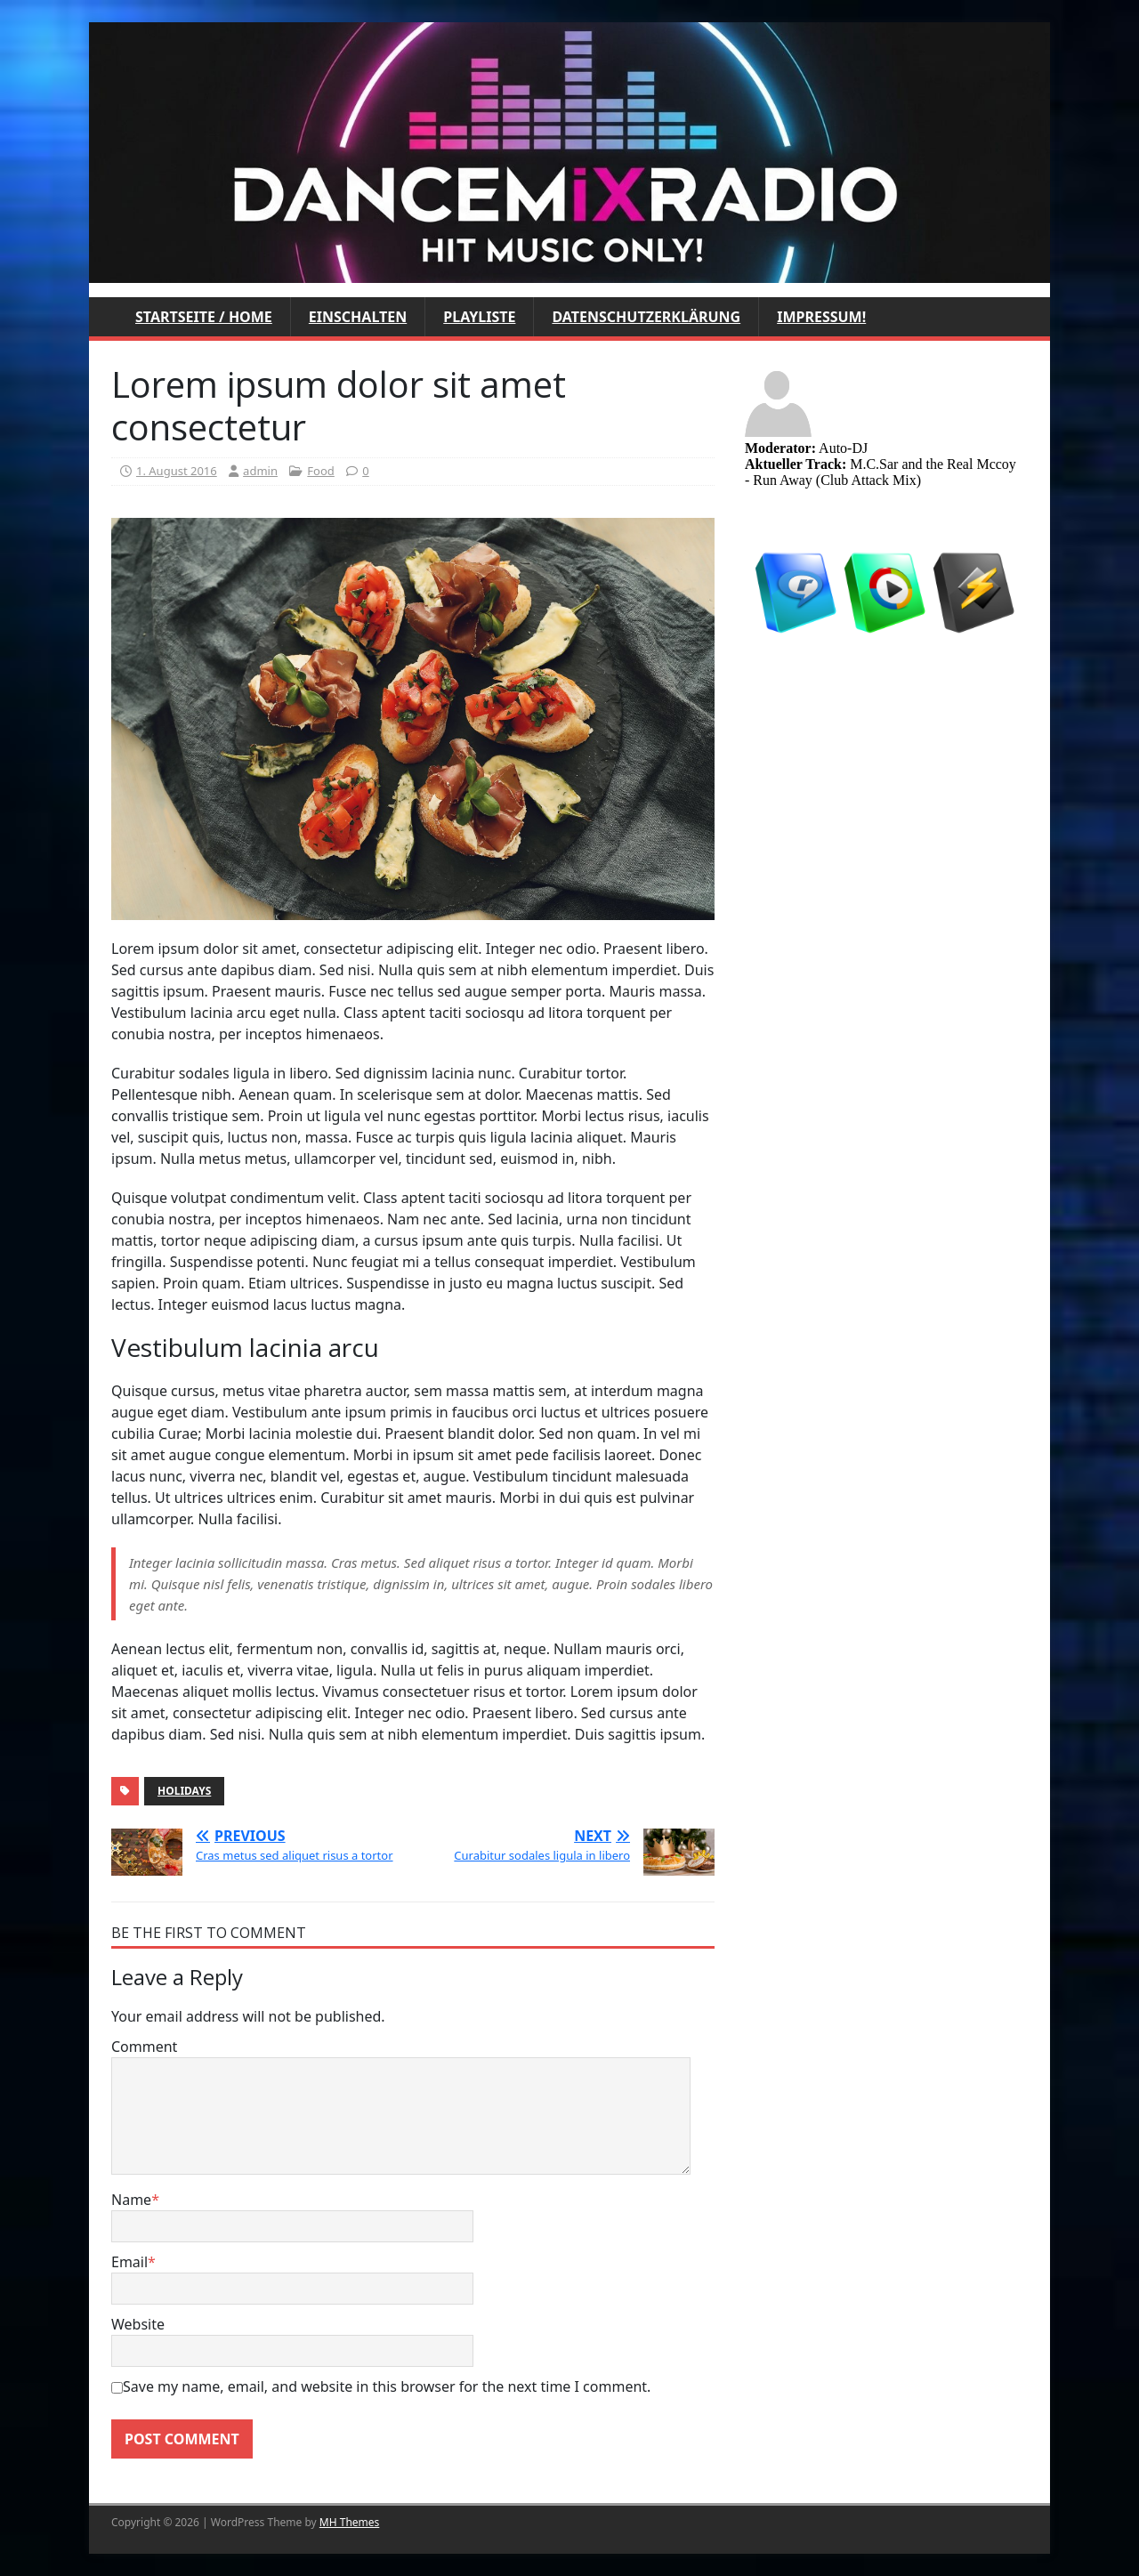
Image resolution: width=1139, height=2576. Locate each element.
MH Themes (349, 2522)
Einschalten (358, 317)
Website (138, 2324)
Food (320, 471)
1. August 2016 (176, 471)
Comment (144, 2046)
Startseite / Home (203, 317)
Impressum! (821, 317)
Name (131, 2199)
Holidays (184, 1790)
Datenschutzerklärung (646, 317)
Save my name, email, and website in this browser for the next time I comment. (386, 2386)
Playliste (479, 317)
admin (260, 471)
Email (129, 2262)
